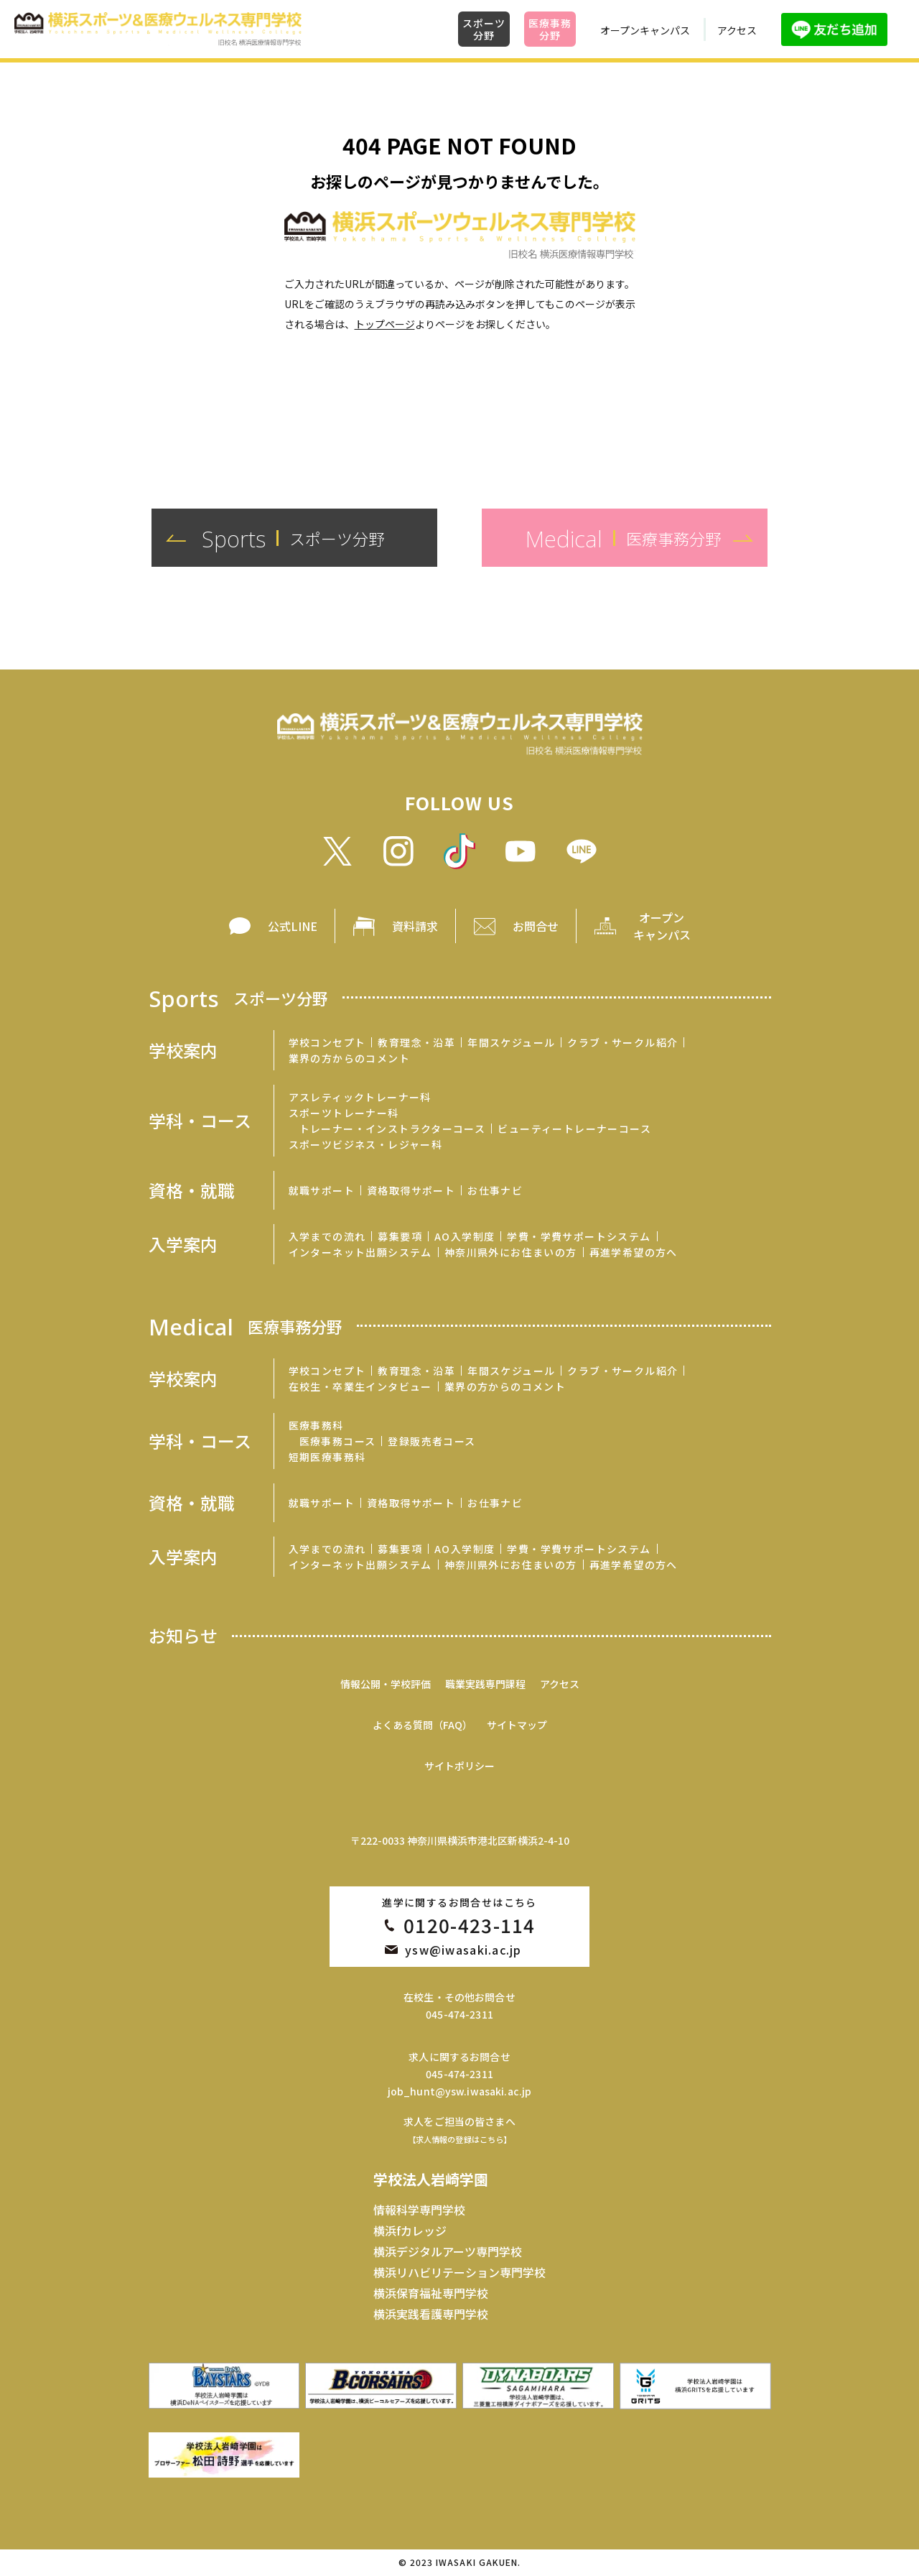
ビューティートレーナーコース (574, 1128)
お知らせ (183, 1635)
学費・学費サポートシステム (578, 1236)
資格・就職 (192, 1190)
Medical (245, 1326)
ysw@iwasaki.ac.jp (463, 1949)
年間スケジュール (511, 1042)
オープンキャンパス (645, 30)
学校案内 (183, 1050)
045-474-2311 (459, 2014)
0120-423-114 (469, 1925)
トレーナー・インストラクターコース (392, 1128)
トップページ (385, 324)
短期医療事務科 (327, 1457)
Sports (238, 997)
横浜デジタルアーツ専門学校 (447, 2251)
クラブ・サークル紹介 (622, 1042)
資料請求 (415, 926)
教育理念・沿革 (416, 1042)
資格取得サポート (411, 1190)
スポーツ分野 (483, 29)
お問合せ (536, 926)
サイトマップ (517, 1725)
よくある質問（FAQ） (422, 1725)
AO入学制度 (464, 1236)
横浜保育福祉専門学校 (430, 2293)
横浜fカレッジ (410, 2230)
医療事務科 (316, 1425)
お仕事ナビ (495, 1190)
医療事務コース (337, 1441)
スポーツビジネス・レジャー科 (366, 1144)
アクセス (737, 30)
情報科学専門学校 (419, 2209)
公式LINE (292, 926)
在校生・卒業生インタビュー (360, 1386)
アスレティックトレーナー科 (360, 1097)
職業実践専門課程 (485, 1684)
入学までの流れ (327, 1236)
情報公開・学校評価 (385, 1684)
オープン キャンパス (662, 926)
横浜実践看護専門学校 (430, 2313)
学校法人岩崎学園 (430, 2179)
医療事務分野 (549, 29)
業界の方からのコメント (349, 1058)
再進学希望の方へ (633, 1252)
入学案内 (183, 1244)
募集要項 (400, 1236)
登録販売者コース (431, 1441)
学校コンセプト (327, 1042)
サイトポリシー (459, 1766)
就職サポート (322, 1190)
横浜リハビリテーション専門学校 (459, 2272)
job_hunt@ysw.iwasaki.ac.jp (460, 2091)
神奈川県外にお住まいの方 (510, 1252)
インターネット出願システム (360, 1252)
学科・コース (200, 1120)
